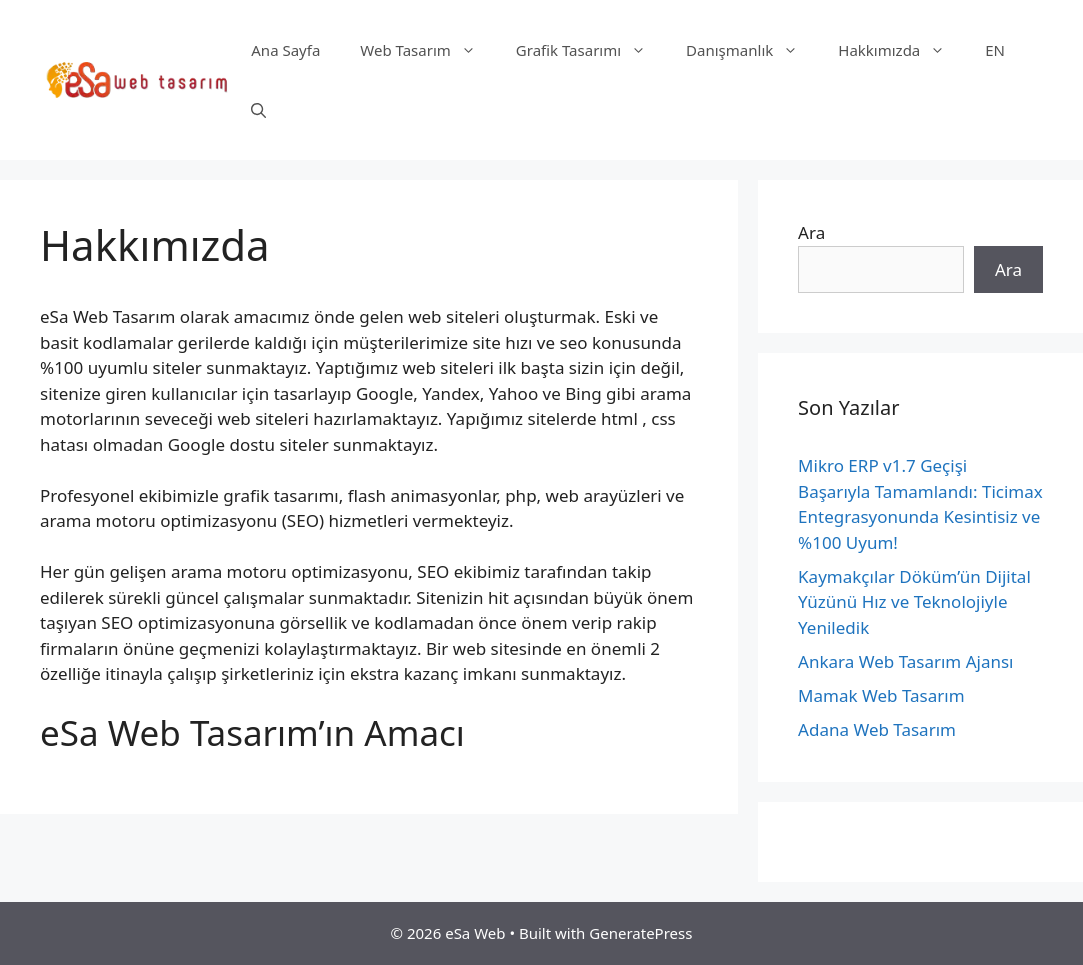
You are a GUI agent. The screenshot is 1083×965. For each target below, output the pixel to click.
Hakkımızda (901, 50)
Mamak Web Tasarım (881, 695)
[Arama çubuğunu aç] (258, 110)
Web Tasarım (427, 50)
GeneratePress (640, 933)
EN (995, 50)
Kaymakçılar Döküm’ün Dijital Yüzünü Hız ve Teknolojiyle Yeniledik (914, 602)
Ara (811, 232)
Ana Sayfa (285, 50)
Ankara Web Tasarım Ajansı (905, 661)
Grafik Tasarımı (591, 50)
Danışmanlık (752, 50)
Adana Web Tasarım (877, 729)
